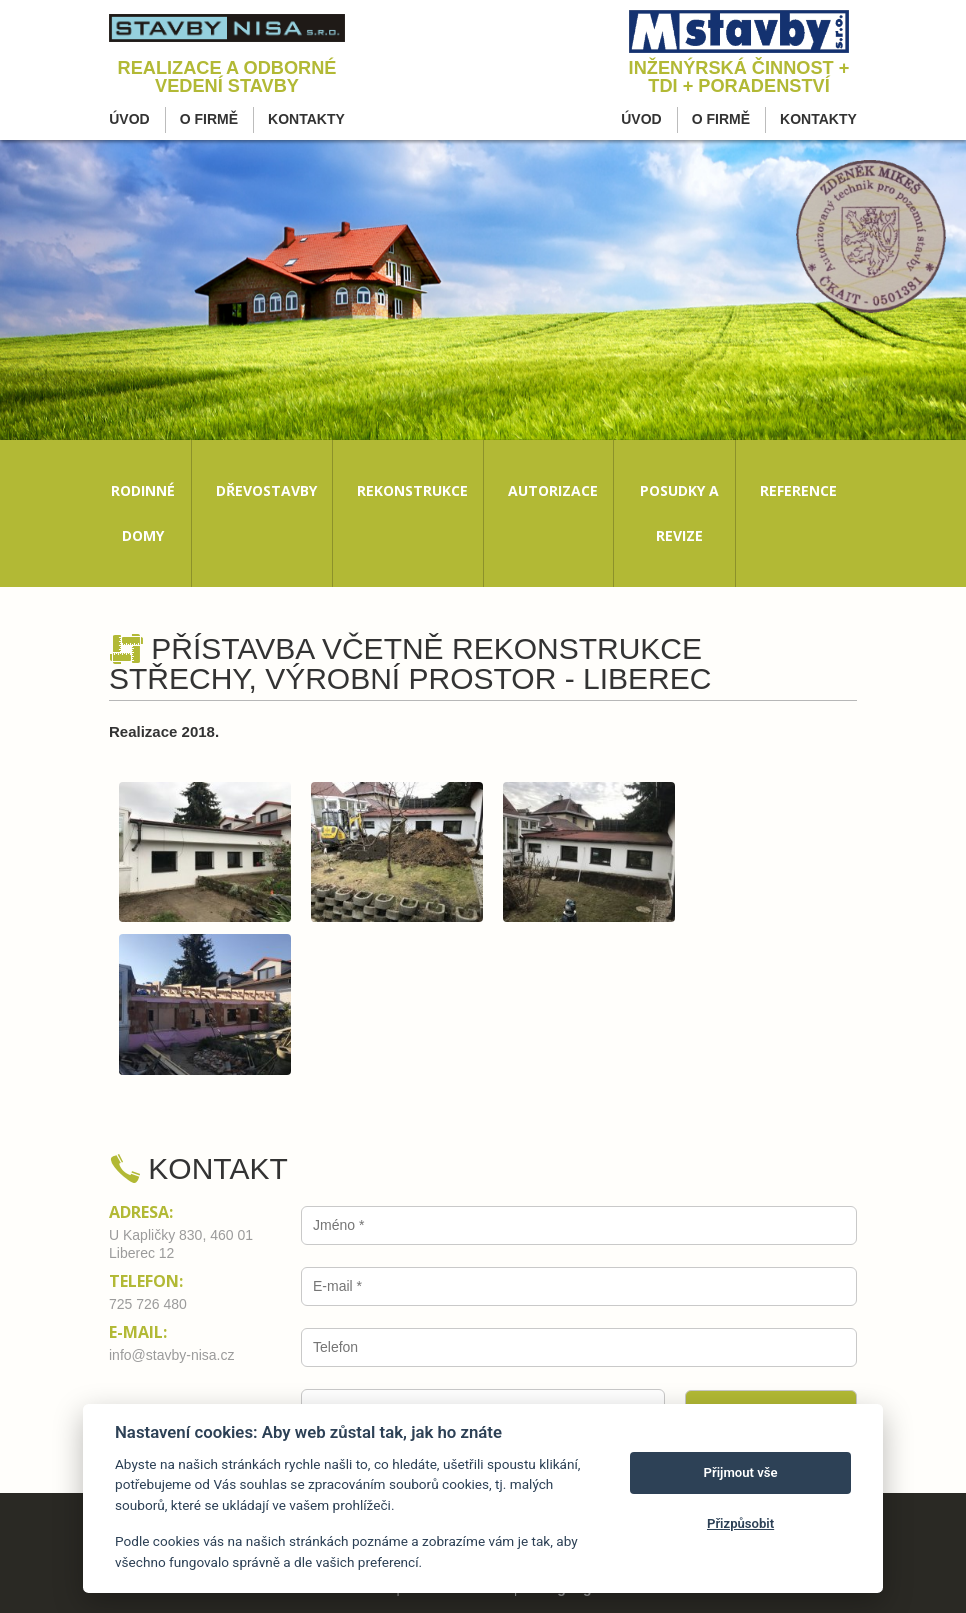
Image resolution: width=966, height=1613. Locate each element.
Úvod (129, 119)
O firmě (209, 119)
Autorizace (553, 490)
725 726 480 (148, 1304)
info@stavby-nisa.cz (171, 1355)
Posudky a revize (679, 513)
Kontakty (306, 119)
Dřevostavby (266, 490)
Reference (798, 490)
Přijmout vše (741, 1472)
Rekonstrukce (412, 490)
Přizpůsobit (740, 1523)
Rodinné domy (143, 513)
